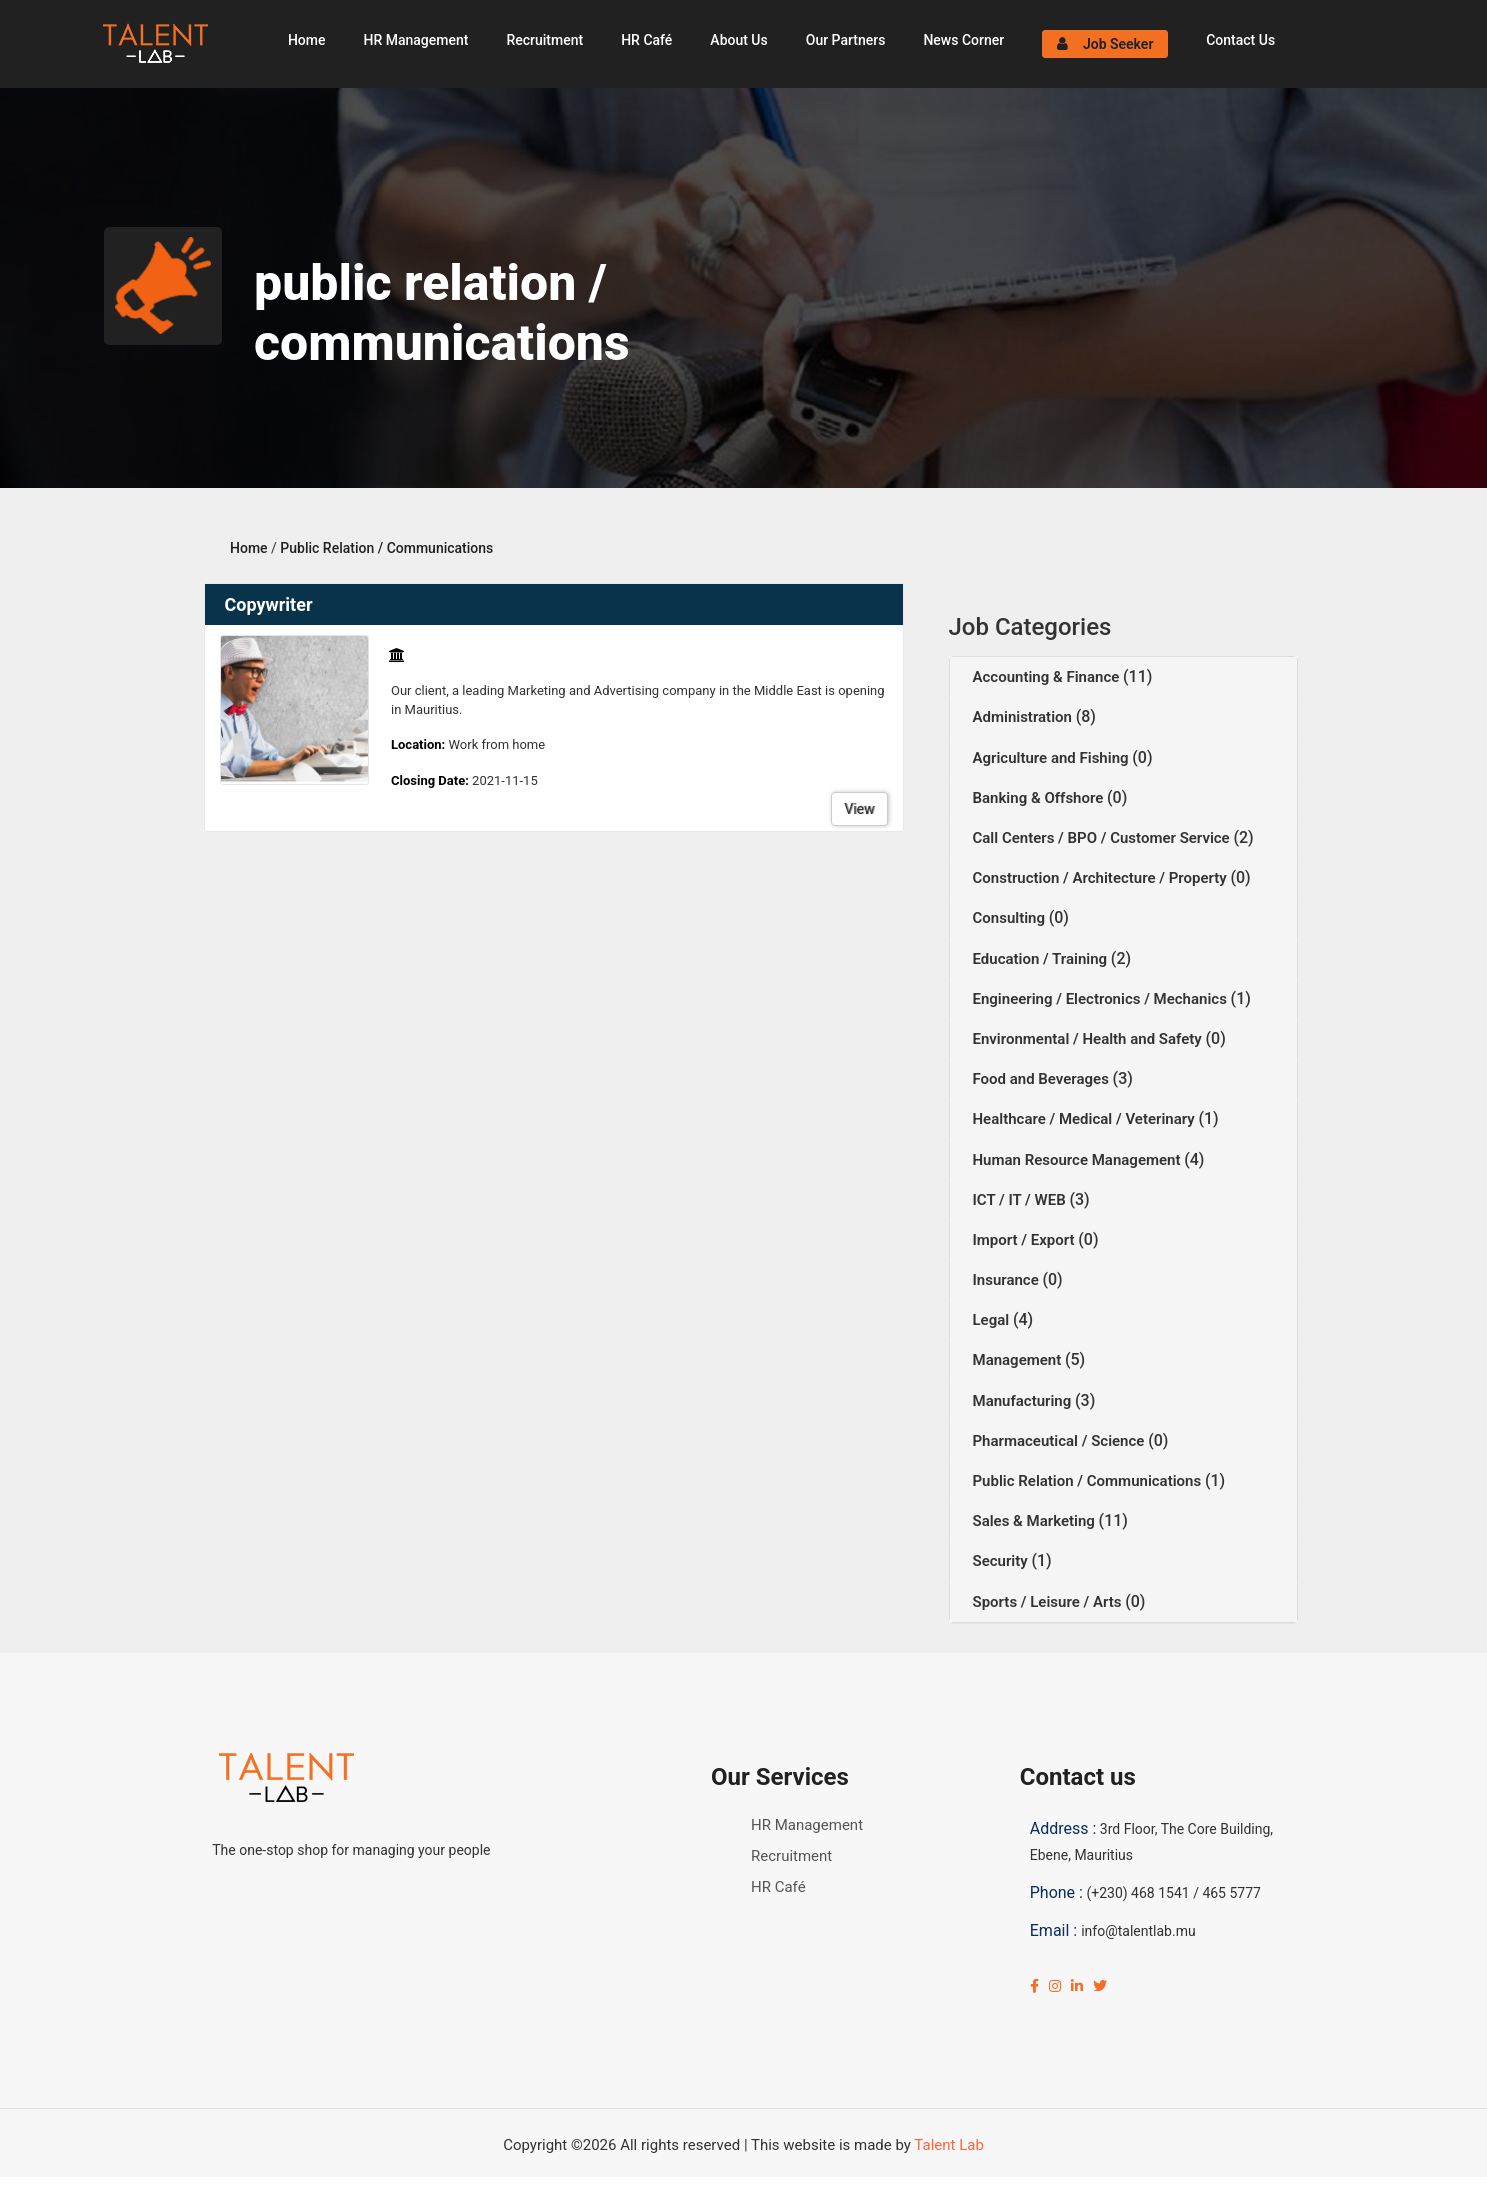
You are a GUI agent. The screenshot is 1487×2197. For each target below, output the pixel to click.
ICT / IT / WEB (1021, 1200)
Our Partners (846, 40)
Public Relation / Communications (386, 548)
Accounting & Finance (1048, 677)
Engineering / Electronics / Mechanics (1102, 999)
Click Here (495, 2187)
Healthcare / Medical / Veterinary (1086, 1119)
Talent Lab (948, 2145)
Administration (1024, 717)
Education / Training (1042, 959)
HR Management (415, 40)
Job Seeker (1105, 44)
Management (1019, 1360)
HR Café (646, 40)
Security (1002, 1561)
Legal (993, 1320)
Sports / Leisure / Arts (1049, 1602)
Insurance (1008, 1280)
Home (307, 40)
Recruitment (544, 40)
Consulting (1011, 918)
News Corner (963, 40)
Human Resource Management (1079, 1160)
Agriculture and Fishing (1053, 758)
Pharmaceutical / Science (1061, 1441)
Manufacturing (1024, 1401)
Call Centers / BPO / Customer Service (1103, 838)
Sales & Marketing (1036, 1521)
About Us (738, 40)
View (859, 809)
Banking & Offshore (1040, 798)
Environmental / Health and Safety (1089, 1039)
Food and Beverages (1043, 1079)
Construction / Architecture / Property (1102, 878)
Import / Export (1026, 1240)
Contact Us (1240, 40)
